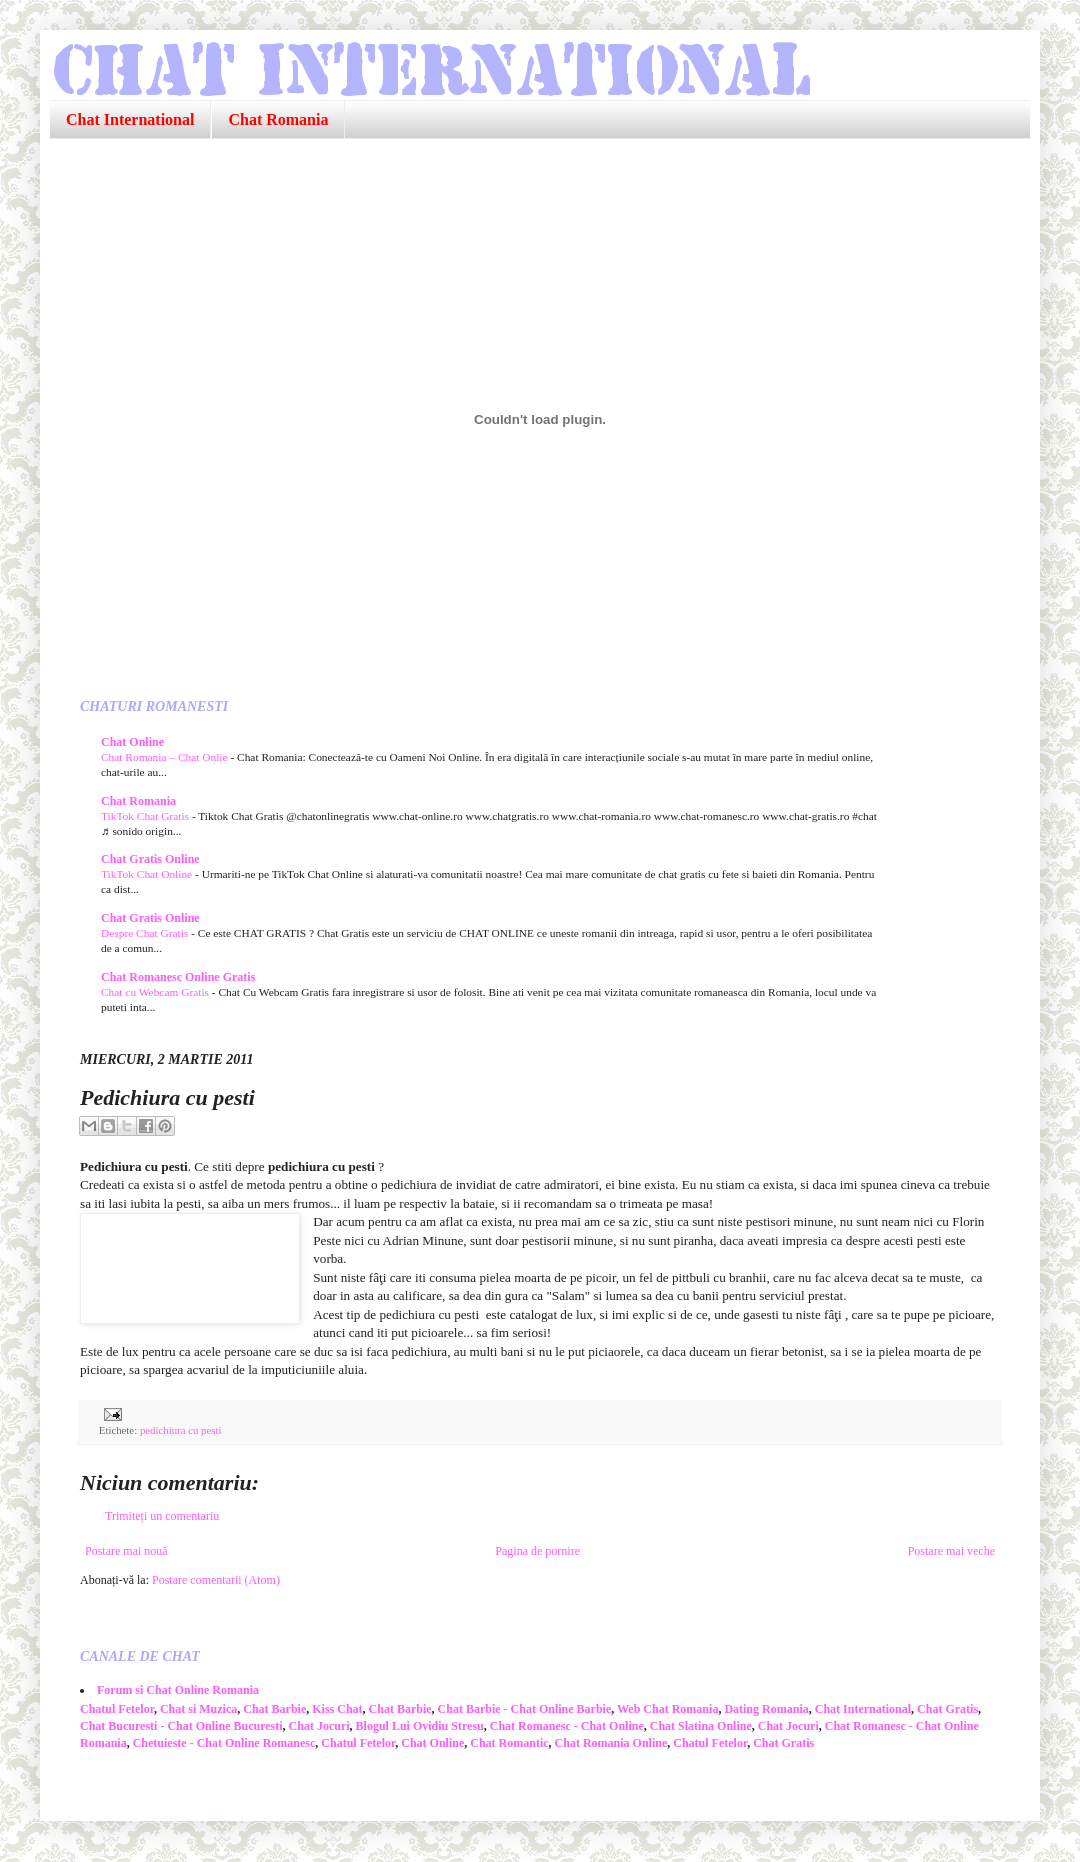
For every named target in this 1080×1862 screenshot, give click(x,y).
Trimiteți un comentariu (162, 1516)
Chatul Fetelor (117, 1709)
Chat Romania (278, 119)
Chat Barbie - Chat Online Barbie (525, 1709)
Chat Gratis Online (150, 859)
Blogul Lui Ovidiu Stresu (420, 1726)
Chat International (130, 119)
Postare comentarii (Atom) (216, 1580)
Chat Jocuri (319, 1726)
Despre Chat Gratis (146, 933)
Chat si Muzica (198, 1709)
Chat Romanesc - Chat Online (567, 1726)
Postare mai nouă (126, 1551)
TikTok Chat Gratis (146, 816)
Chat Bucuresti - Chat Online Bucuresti (181, 1726)
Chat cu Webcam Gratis (156, 992)
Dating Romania (766, 1709)
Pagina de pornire (537, 1551)
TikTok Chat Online (148, 874)
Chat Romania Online (611, 1743)
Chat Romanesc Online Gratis (178, 977)
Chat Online (132, 742)
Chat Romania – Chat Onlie (165, 757)
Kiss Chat (337, 1709)
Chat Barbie (274, 1709)
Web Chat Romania (667, 1709)
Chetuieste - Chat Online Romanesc (224, 1743)
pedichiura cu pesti (181, 1430)
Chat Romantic (509, 1743)
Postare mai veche (951, 1551)
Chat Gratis (947, 1709)
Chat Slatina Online (701, 1726)
